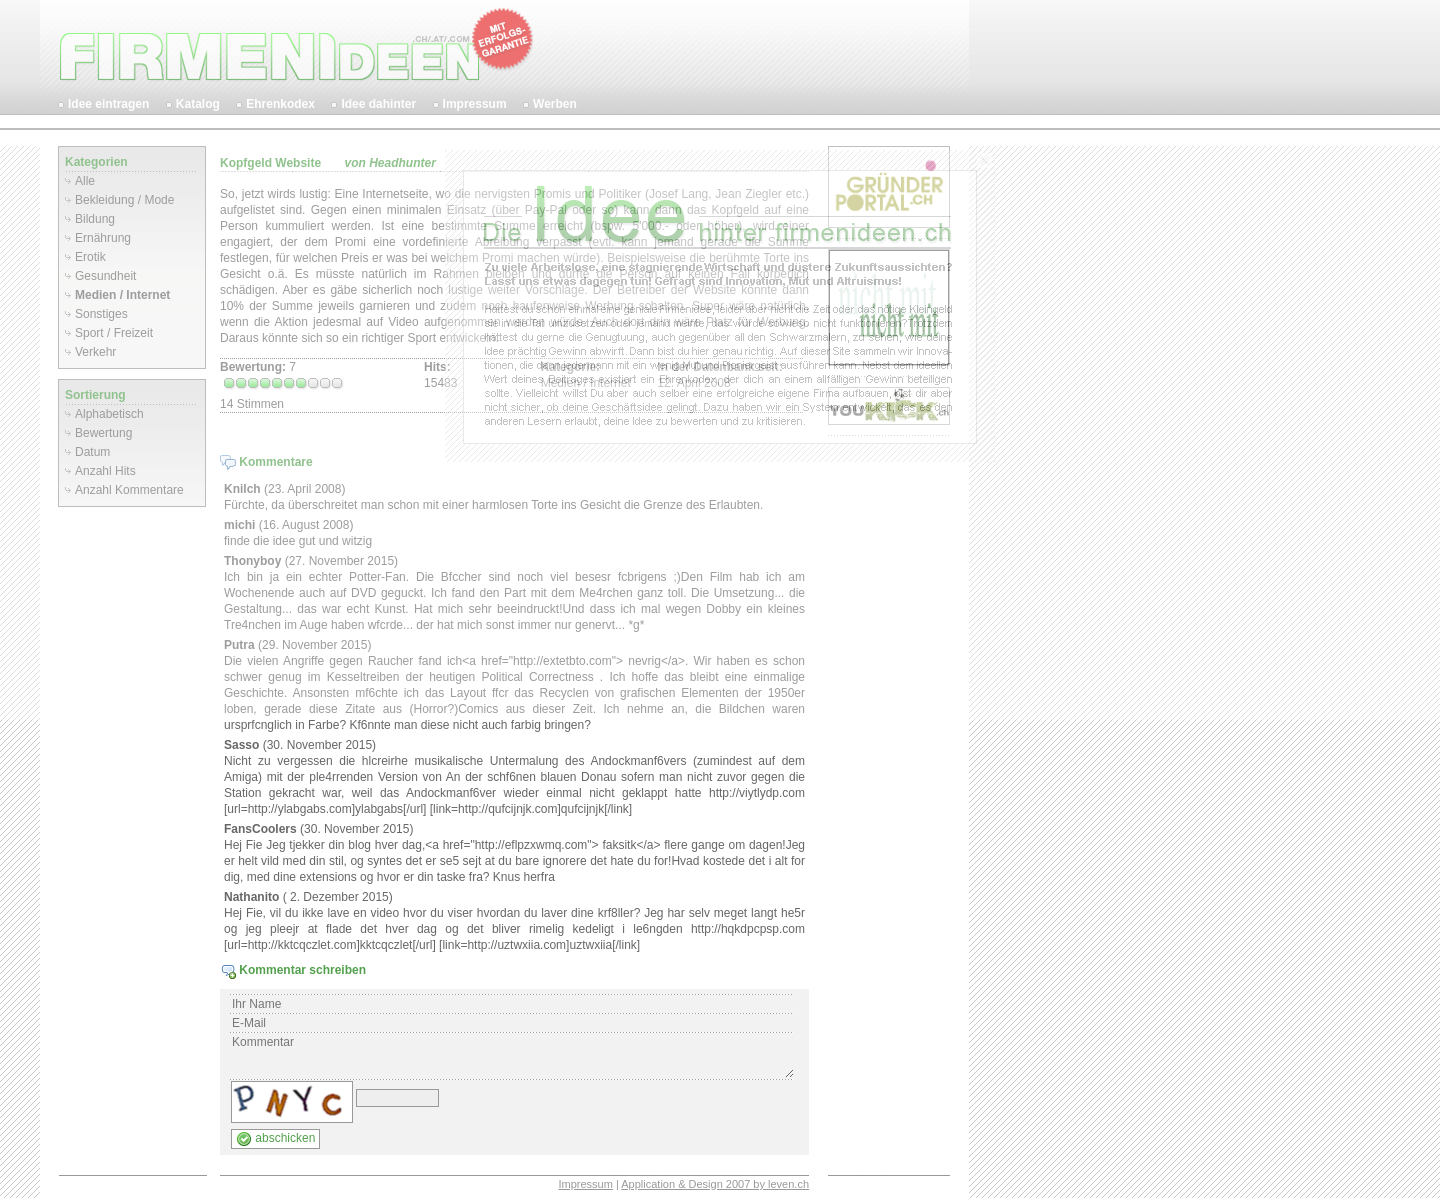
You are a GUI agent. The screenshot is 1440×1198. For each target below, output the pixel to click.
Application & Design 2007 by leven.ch (715, 1184)
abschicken (275, 1139)
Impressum (585, 1184)
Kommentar (512, 1056)
